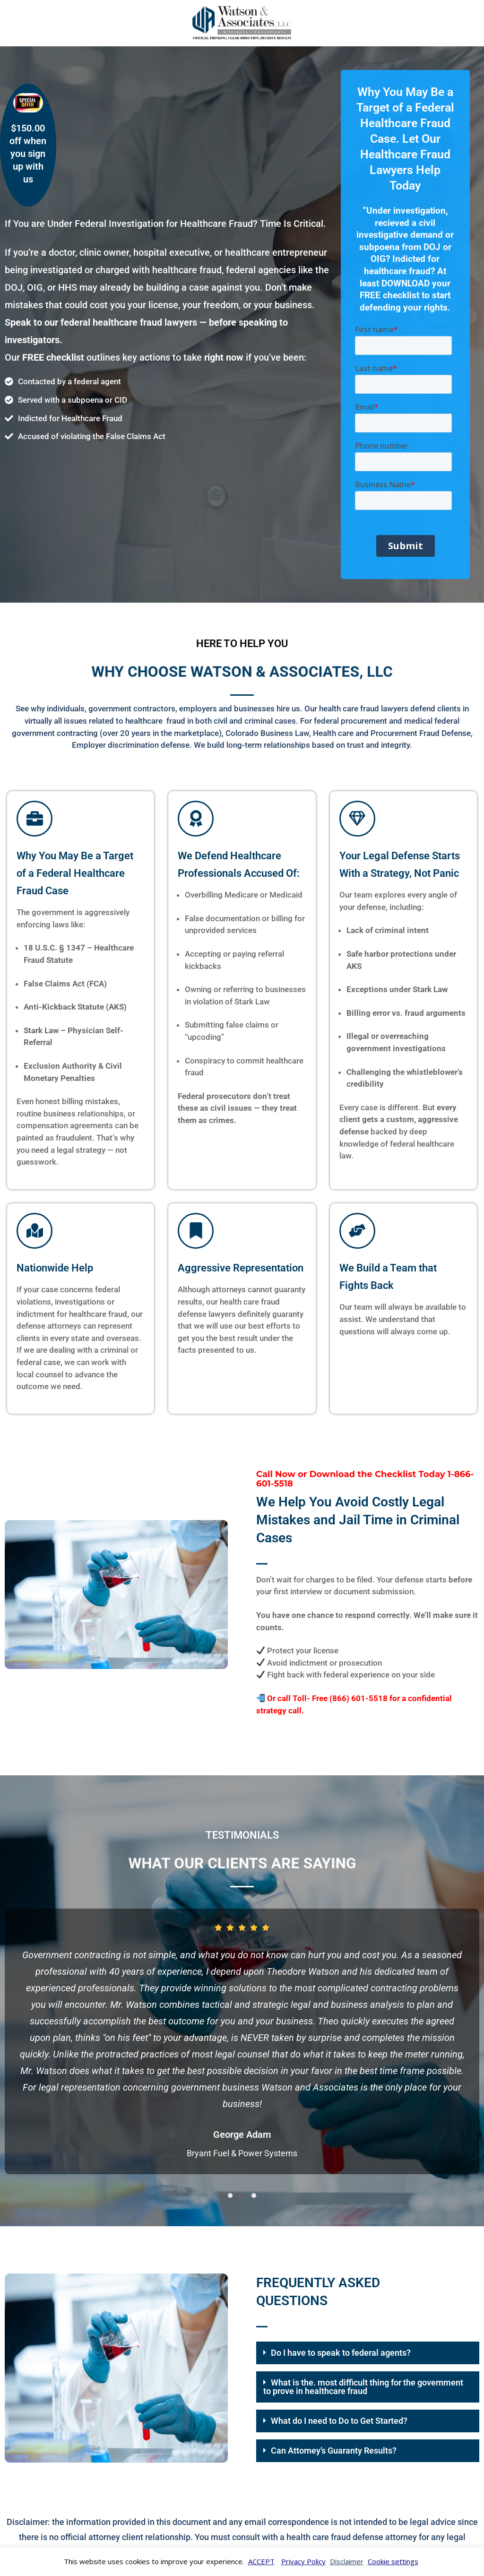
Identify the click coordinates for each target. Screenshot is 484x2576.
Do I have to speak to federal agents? (341, 2353)
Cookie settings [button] (393, 2561)
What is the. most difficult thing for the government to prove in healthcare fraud (363, 2386)
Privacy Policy (303, 2561)
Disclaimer (346, 2561)
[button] (230, 2195)
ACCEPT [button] (261, 2561)
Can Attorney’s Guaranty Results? (334, 2450)
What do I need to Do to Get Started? (339, 2421)
